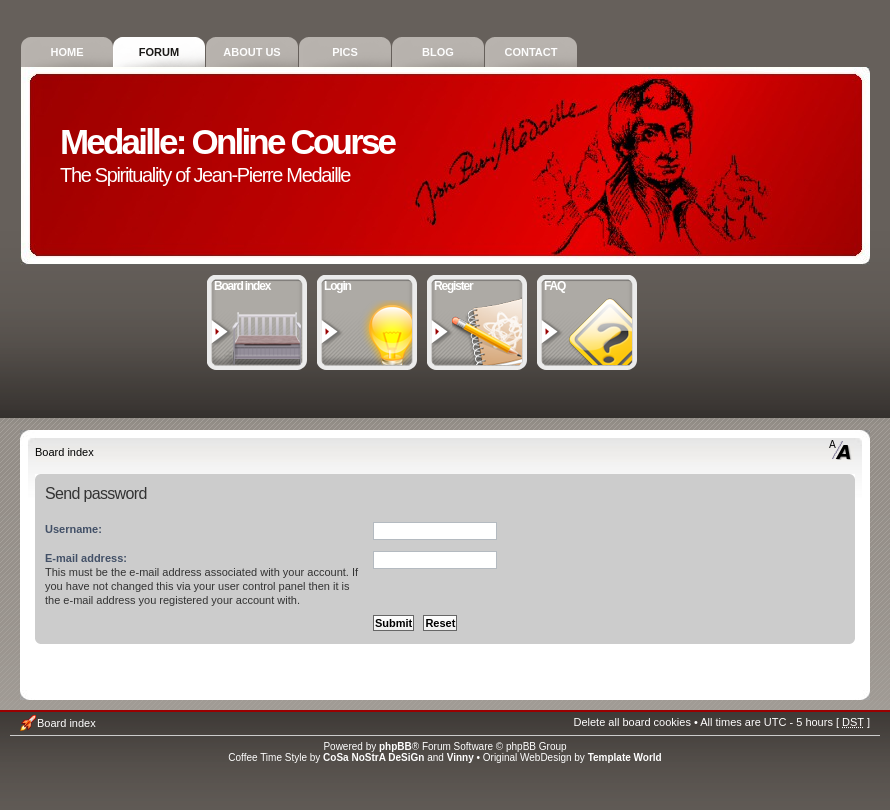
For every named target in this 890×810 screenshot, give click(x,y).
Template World (625, 757)
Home (67, 52)
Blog (438, 52)
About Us (251, 52)
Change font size (840, 450)
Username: (73, 529)
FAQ (587, 284)
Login (367, 284)
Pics (345, 52)
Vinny (460, 757)
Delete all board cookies (631, 722)
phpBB (395, 746)
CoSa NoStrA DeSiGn (373, 757)
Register (477, 284)
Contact (531, 52)
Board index (257, 284)
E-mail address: (86, 558)
